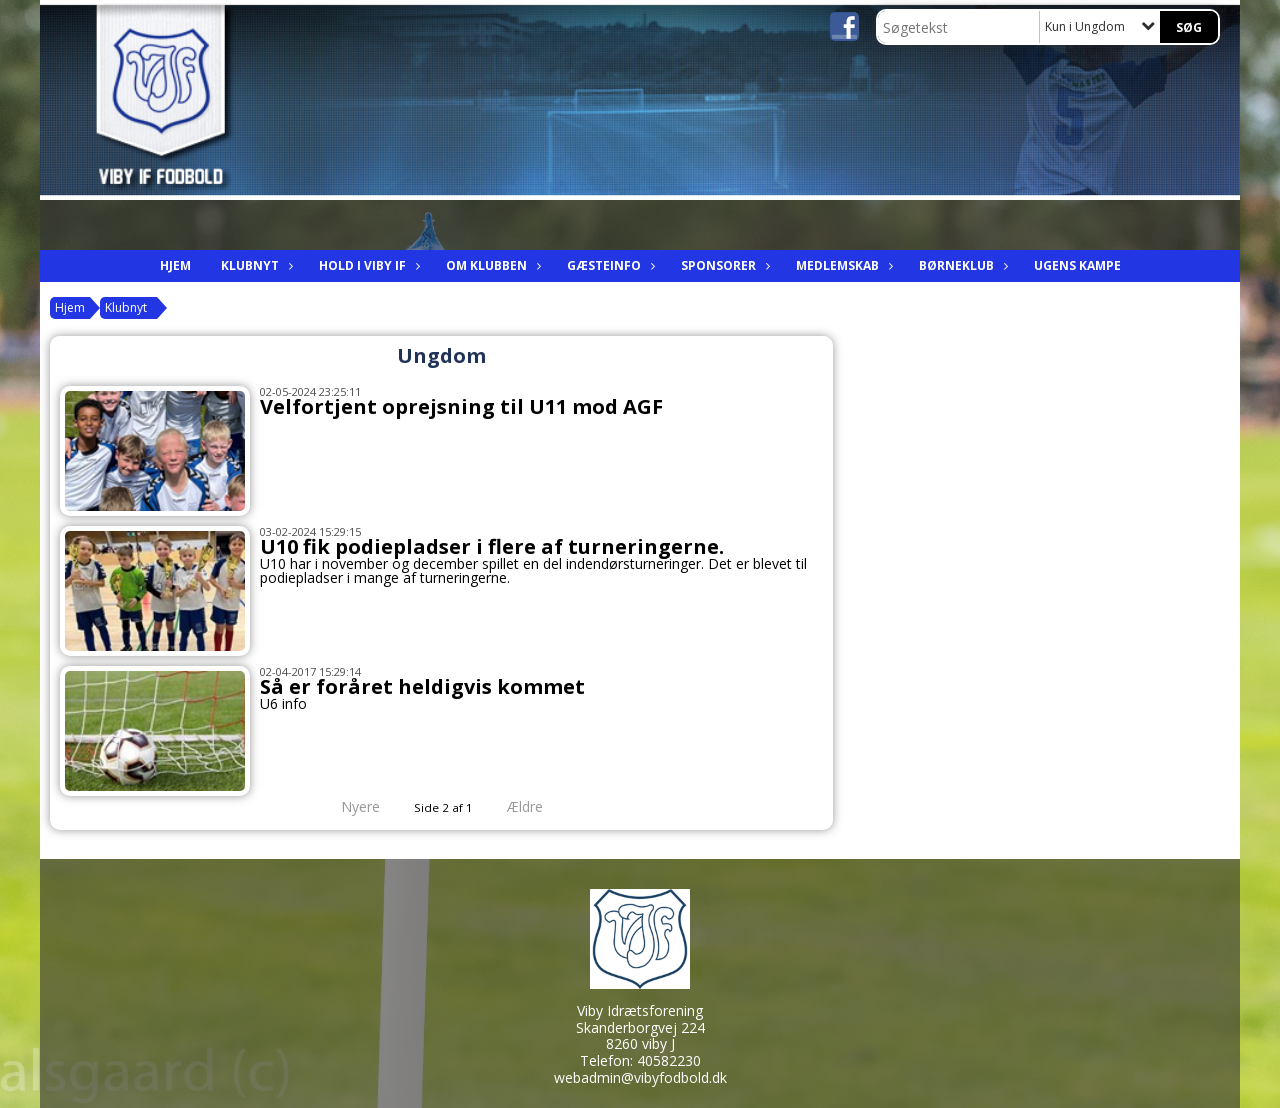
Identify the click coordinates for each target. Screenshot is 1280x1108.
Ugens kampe (1077, 265)
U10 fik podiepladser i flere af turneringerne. (492, 546)
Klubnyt (255, 265)
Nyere (348, 806)
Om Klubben (491, 265)
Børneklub (961, 265)
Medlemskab (842, 265)
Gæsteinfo (609, 265)
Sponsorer (723, 265)
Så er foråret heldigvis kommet (422, 686)
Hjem (175, 265)
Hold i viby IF (367, 265)
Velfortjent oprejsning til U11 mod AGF (461, 406)
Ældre (539, 806)
